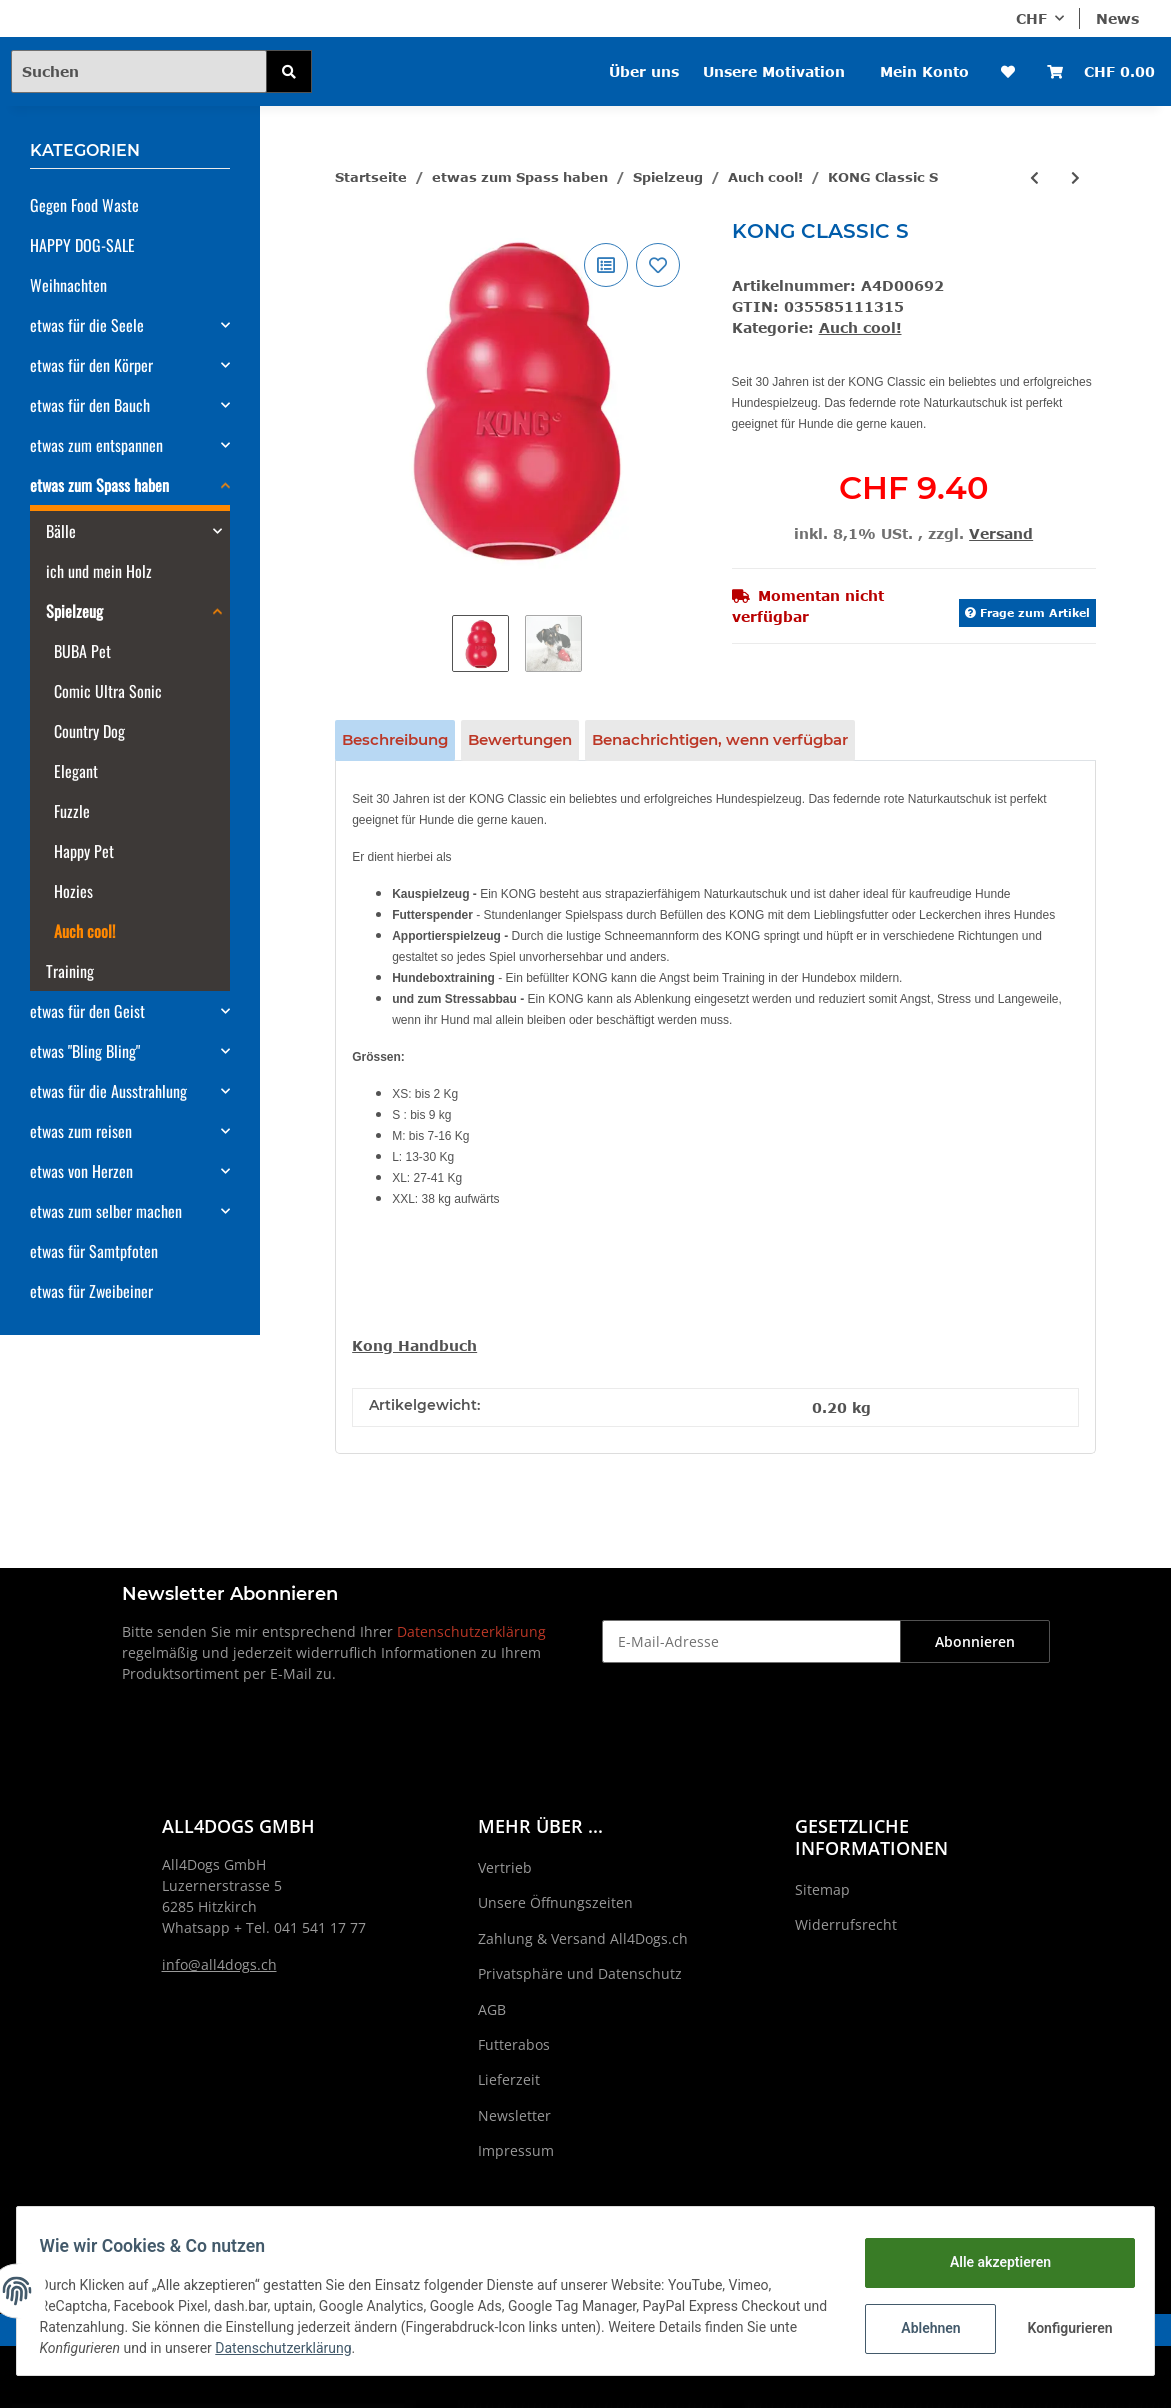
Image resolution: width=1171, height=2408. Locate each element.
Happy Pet (84, 851)
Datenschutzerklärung (471, 1631)
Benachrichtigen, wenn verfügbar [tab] (720, 739)
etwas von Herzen (81, 1171)
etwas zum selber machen (106, 1211)
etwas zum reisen (81, 1131)
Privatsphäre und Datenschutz (580, 1973)
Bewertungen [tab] (520, 739)
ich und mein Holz (99, 571)
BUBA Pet (82, 651)
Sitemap (822, 1889)
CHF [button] (1031, 18)
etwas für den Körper (91, 365)
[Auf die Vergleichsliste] (606, 265)
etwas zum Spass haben (99, 485)
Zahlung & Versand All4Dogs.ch (583, 1938)
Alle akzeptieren (990, 2262)
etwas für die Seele (87, 325)
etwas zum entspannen (96, 445)
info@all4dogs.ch (219, 1964)
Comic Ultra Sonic (108, 691)
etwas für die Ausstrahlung (108, 1091)
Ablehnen (921, 2328)
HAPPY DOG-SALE (82, 245)
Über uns (644, 71)
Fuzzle (72, 811)
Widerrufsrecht (846, 1924)
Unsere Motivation (774, 71)
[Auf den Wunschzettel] (658, 265)
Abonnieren (975, 1641)
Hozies (73, 891)
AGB (492, 2009)
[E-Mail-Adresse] (751, 1641)
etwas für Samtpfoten (94, 1251)
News (1117, 18)
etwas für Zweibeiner (91, 1291)
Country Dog (89, 731)
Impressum (516, 2150)
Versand (1001, 533)
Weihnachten (68, 285)
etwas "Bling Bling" (85, 1051)
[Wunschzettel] (1008, 71)
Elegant (76, 771)
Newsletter (514, 2115)
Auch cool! (860, 327)
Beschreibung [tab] (395, 739)
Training (70, 971)
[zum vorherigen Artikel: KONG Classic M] (1034, 177)
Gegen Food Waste (84, 205)
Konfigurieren (1062, 2328)
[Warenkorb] (1101, 71)
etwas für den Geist (87, 1011)
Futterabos (514, 2044)
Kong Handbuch (414, 1345)
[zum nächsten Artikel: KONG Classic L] (1075, 177)
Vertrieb (505, 1867)
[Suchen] (139, 71)
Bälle (61, 531)
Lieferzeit (509, 2079)
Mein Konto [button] (924, 71)
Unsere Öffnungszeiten (555, 1902)
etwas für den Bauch (90, 405)
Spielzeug (74, 611)
